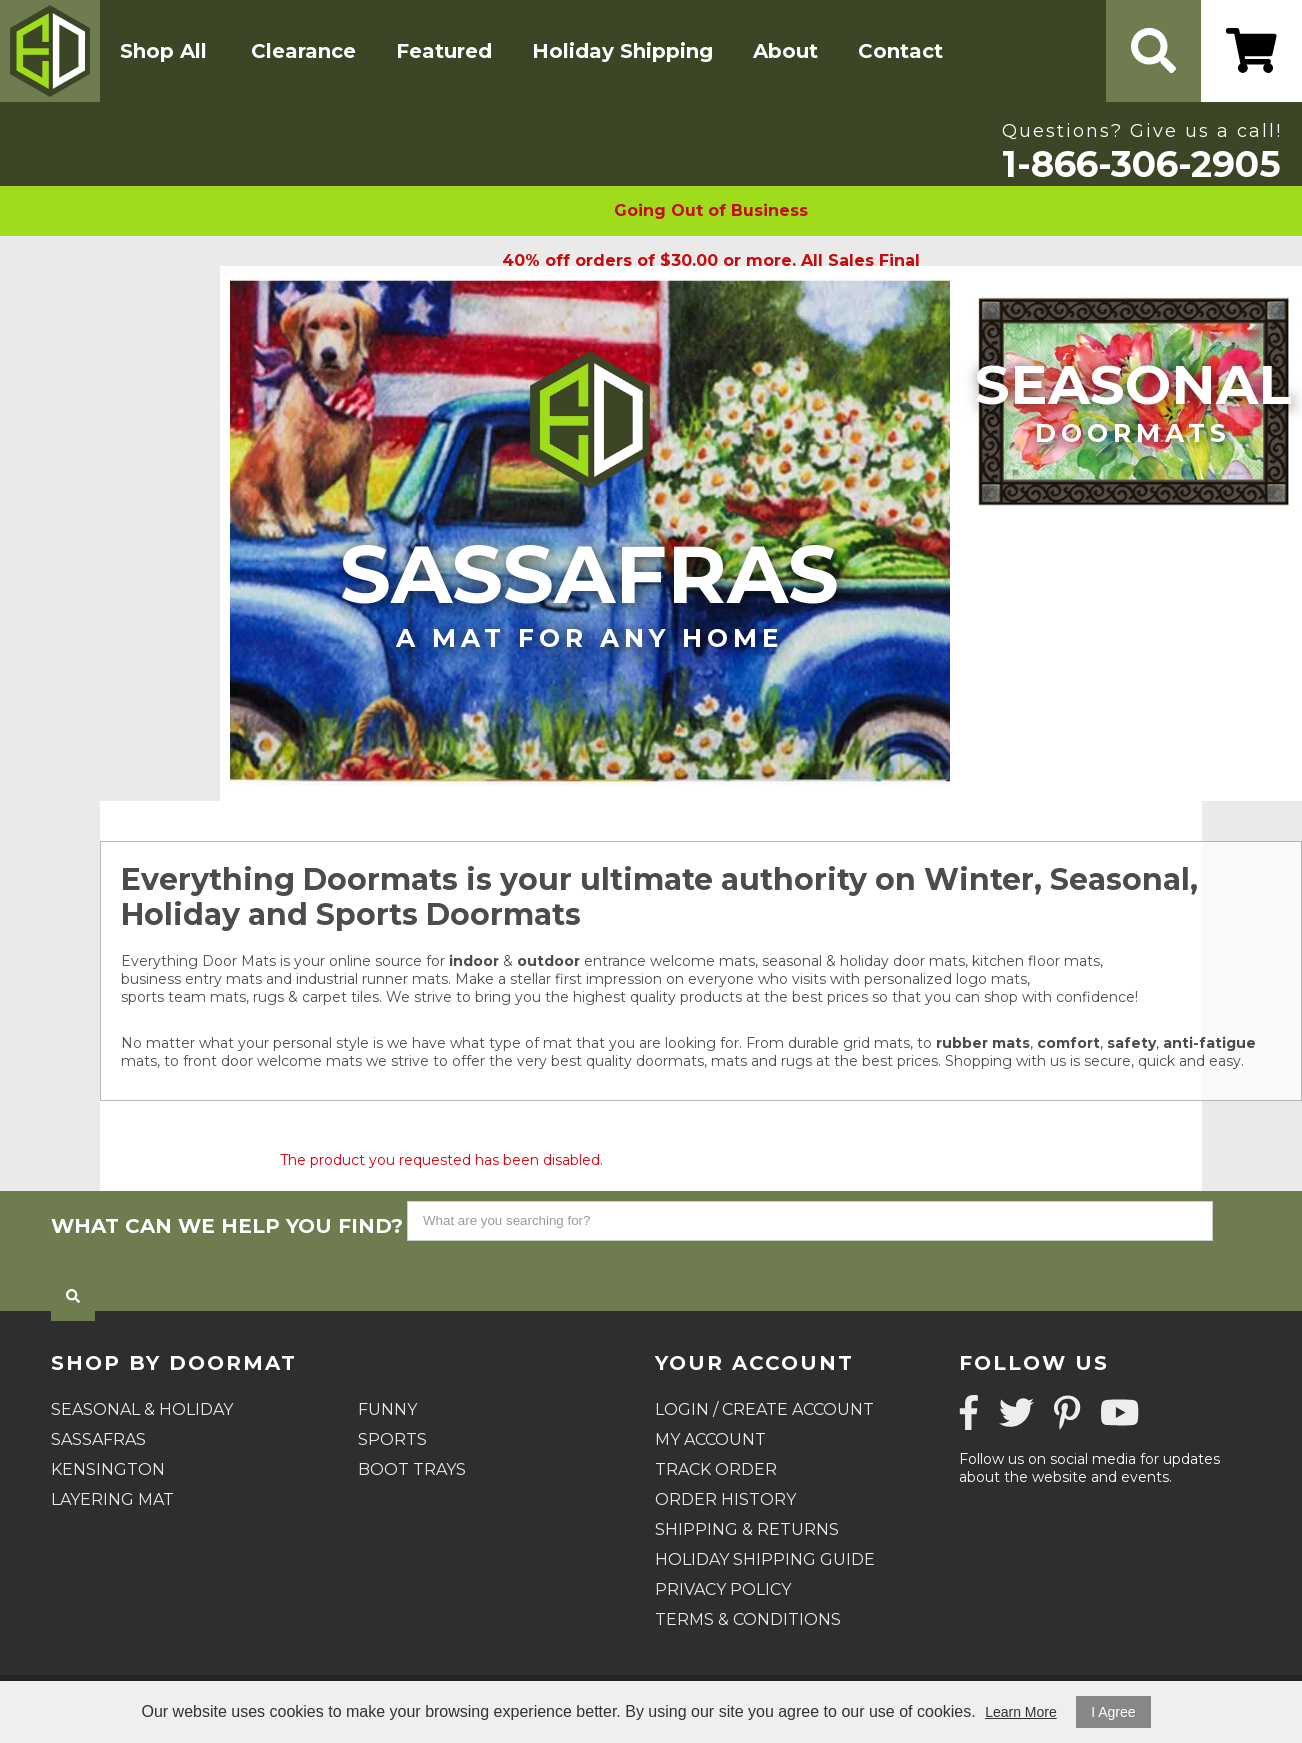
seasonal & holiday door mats (863, 961)
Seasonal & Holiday (142, 1409)
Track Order (716, 1469)
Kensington (108, 1469)
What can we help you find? (227, 1226)
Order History (725, 1499)
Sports (392, 1439)
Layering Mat (112, 1499)
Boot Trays (412, 1469)
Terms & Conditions (748, 1619)
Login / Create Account (764, 1409)
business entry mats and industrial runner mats (284, 979)
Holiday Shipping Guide (765, 1559)
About (785, 51)
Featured (444, 51)
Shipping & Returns (747, 1529)
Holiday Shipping (622, 51)
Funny (387, 1409)
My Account (710, 1439)
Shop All (163, 51)
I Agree (1113, 1712)
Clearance (303, 51)
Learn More (1021, 1712)
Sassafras (590, 589)
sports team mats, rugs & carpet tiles (250, 997)
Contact (900, 51)
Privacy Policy (723, 1589)
